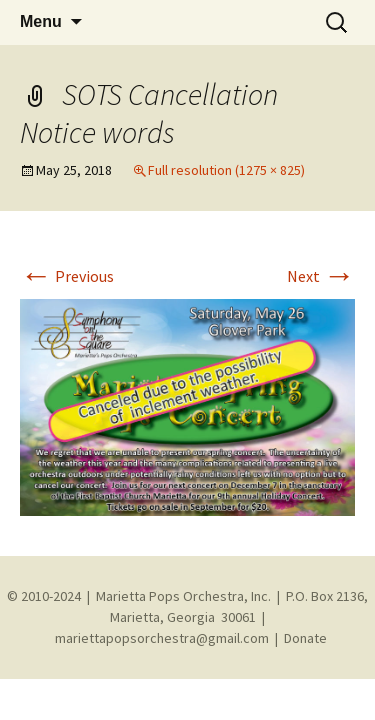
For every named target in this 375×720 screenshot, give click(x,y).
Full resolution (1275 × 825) (226, 170)
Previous (67, 276)
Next (321, 276)
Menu (41, 21)
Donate (305, 638)
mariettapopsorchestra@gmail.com (162, 638)
